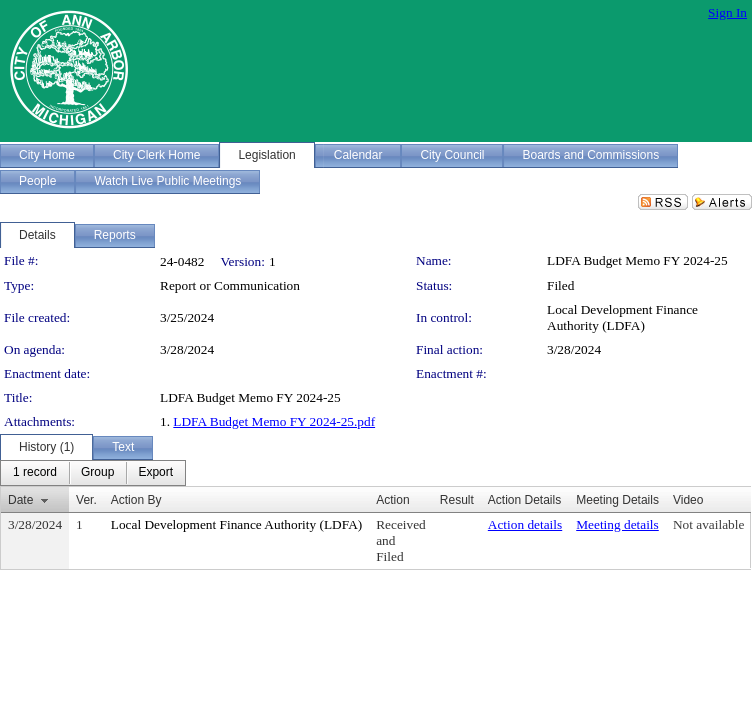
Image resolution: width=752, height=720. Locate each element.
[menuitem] (35, 473)
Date (20, 500)
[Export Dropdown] (155, 473)
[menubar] (93, 473)
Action (392, 500)
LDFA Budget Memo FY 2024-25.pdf (274, 421)
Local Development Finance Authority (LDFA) (622, 317)
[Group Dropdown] (97, 473)
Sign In (727, 12)
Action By (136, 500)
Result (457, 500)
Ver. (86, 500)
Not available (708, 524)
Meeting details (617, 524)
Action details (525, 524)
